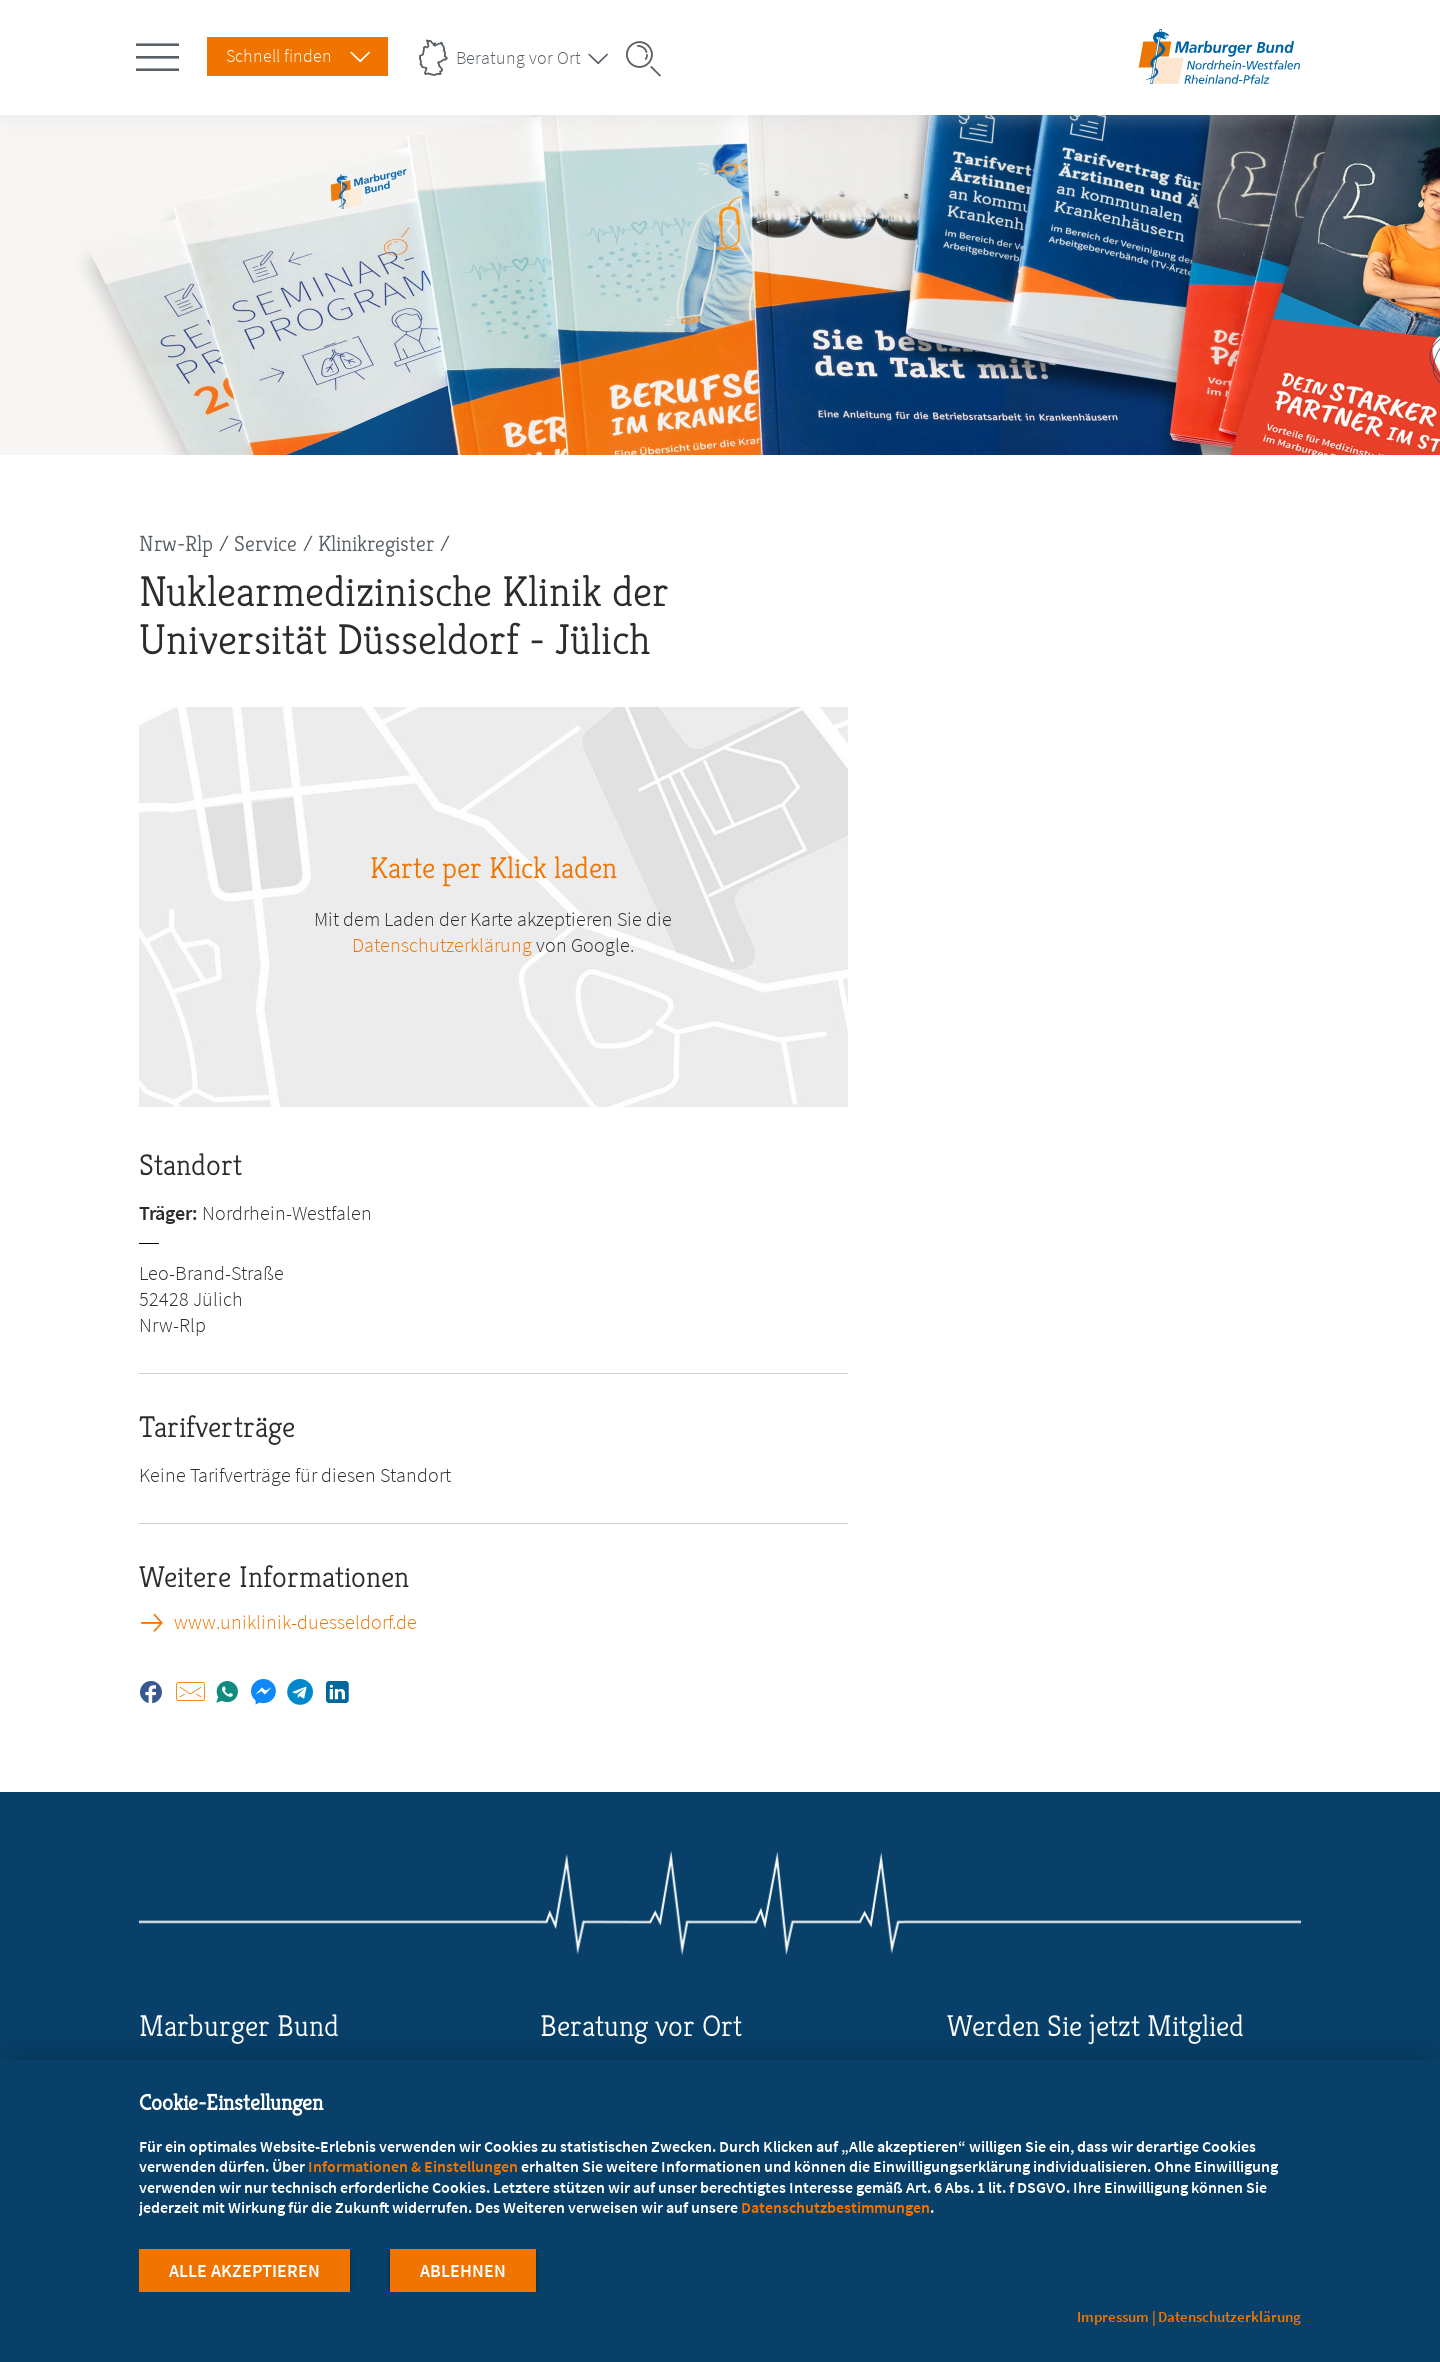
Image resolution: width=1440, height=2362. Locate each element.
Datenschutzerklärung (442, 944)
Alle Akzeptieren (244, 2270)
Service (265, 543)
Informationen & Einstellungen (413, 2166)
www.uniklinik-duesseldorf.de (295, 1622)
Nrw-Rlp (176, 543)
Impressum (1113, 2316)
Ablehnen (463, 2270)
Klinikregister (376, 543)
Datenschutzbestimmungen (835, 2207)
